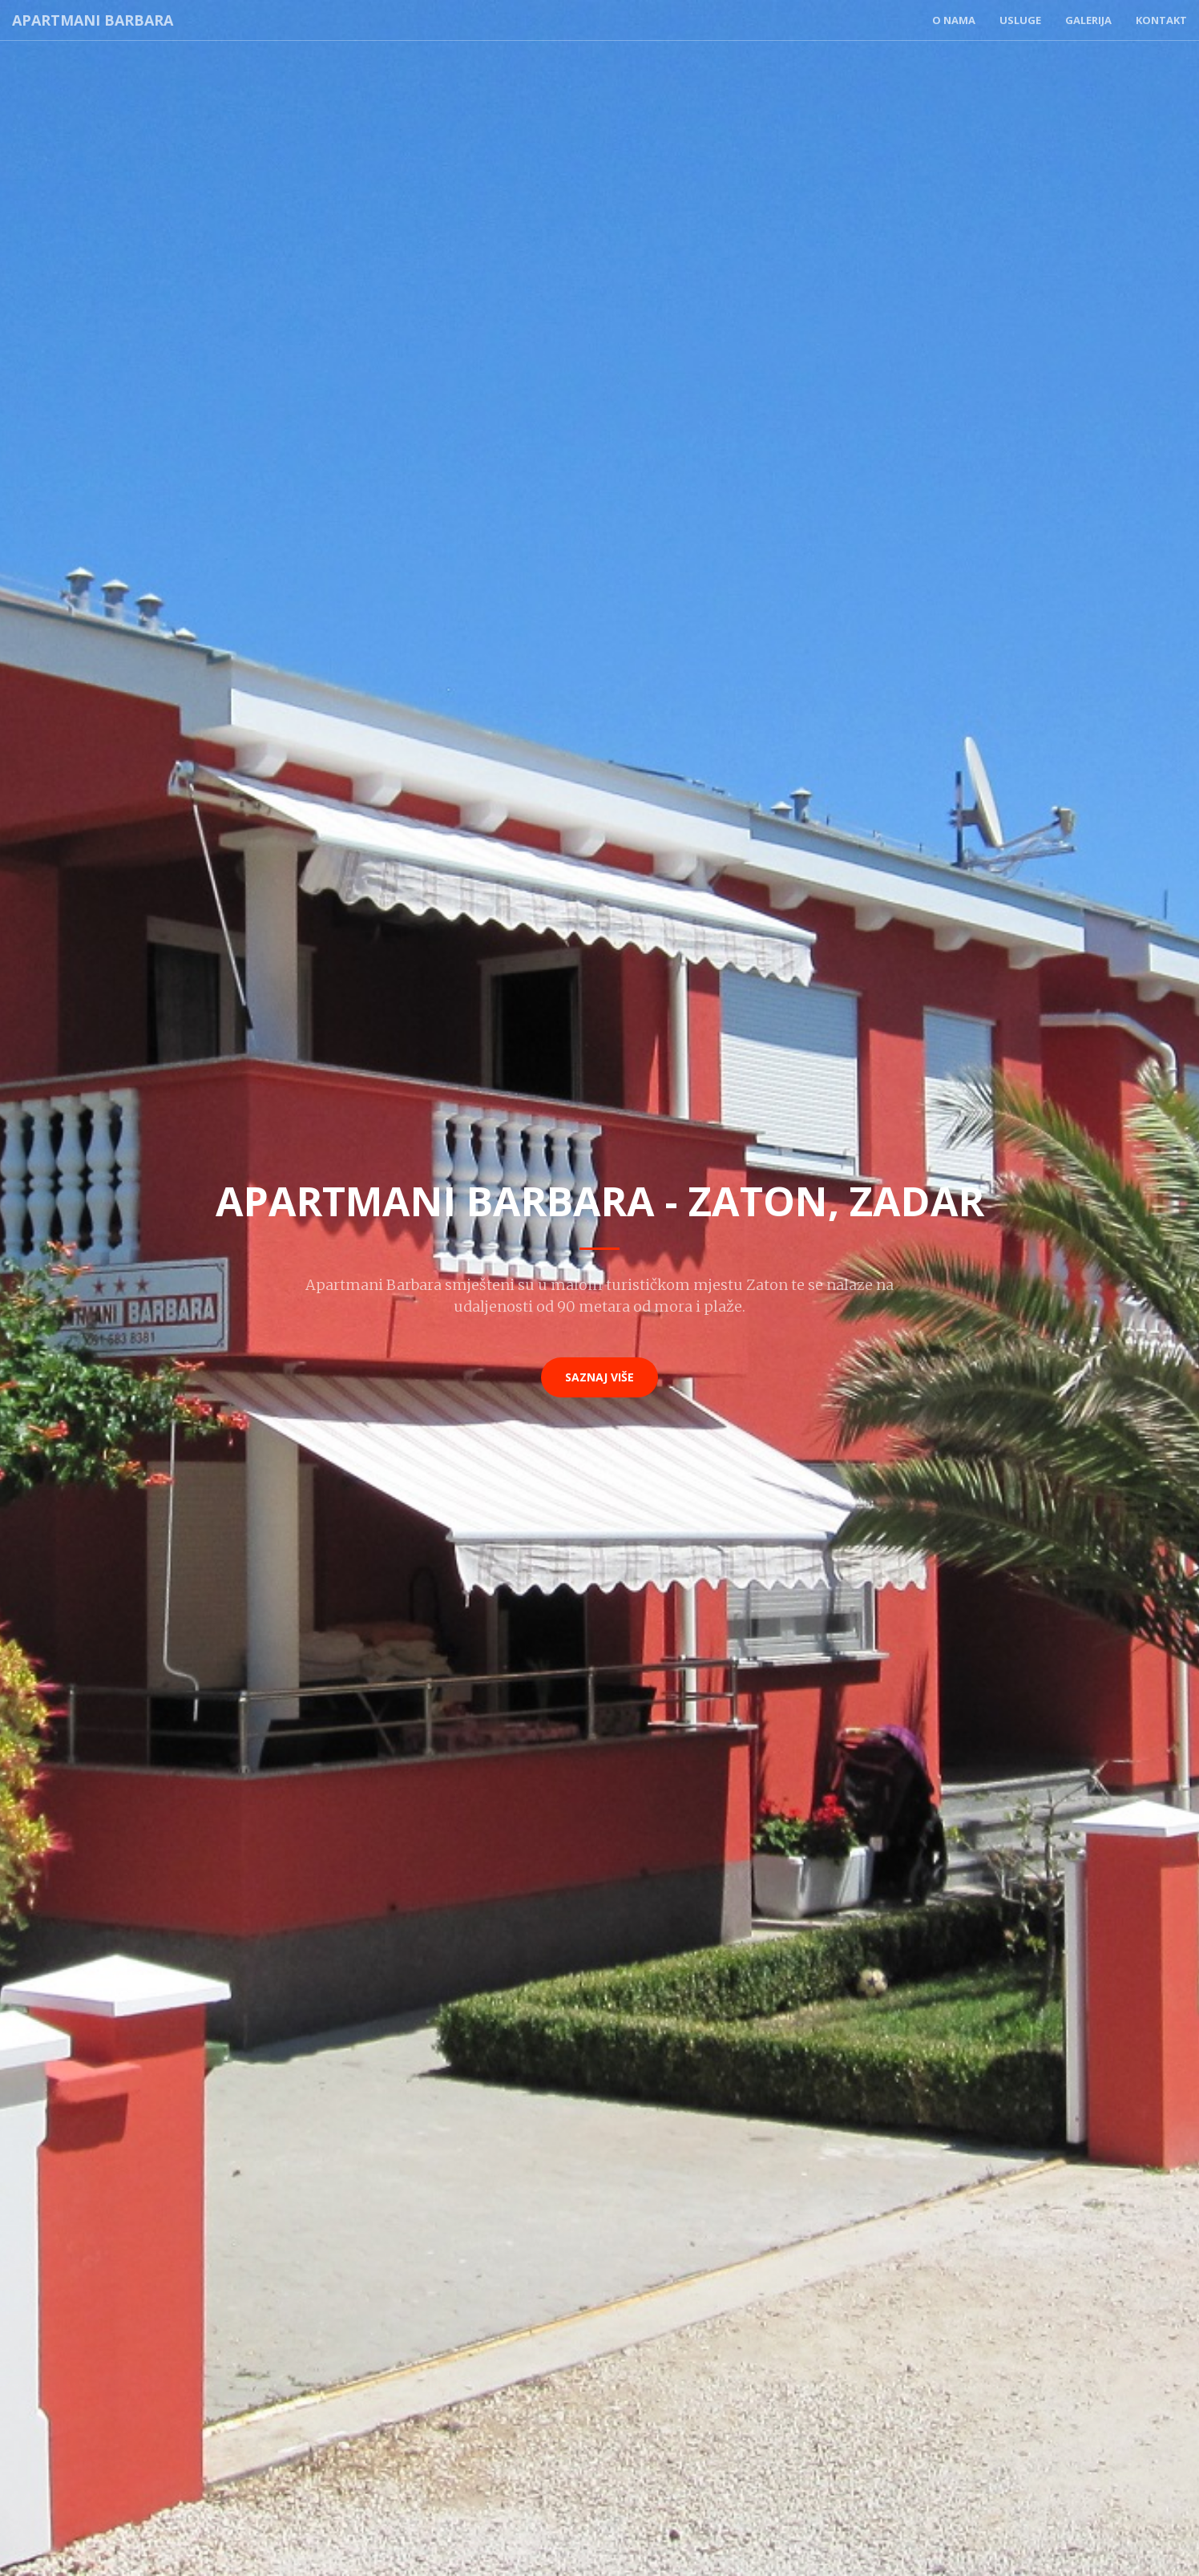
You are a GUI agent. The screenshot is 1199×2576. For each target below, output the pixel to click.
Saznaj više (599, 1377)
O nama (953, 20)
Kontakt (1161, 20)
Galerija (1088, 20)
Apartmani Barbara (92, 20)
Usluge (1020, 20)
